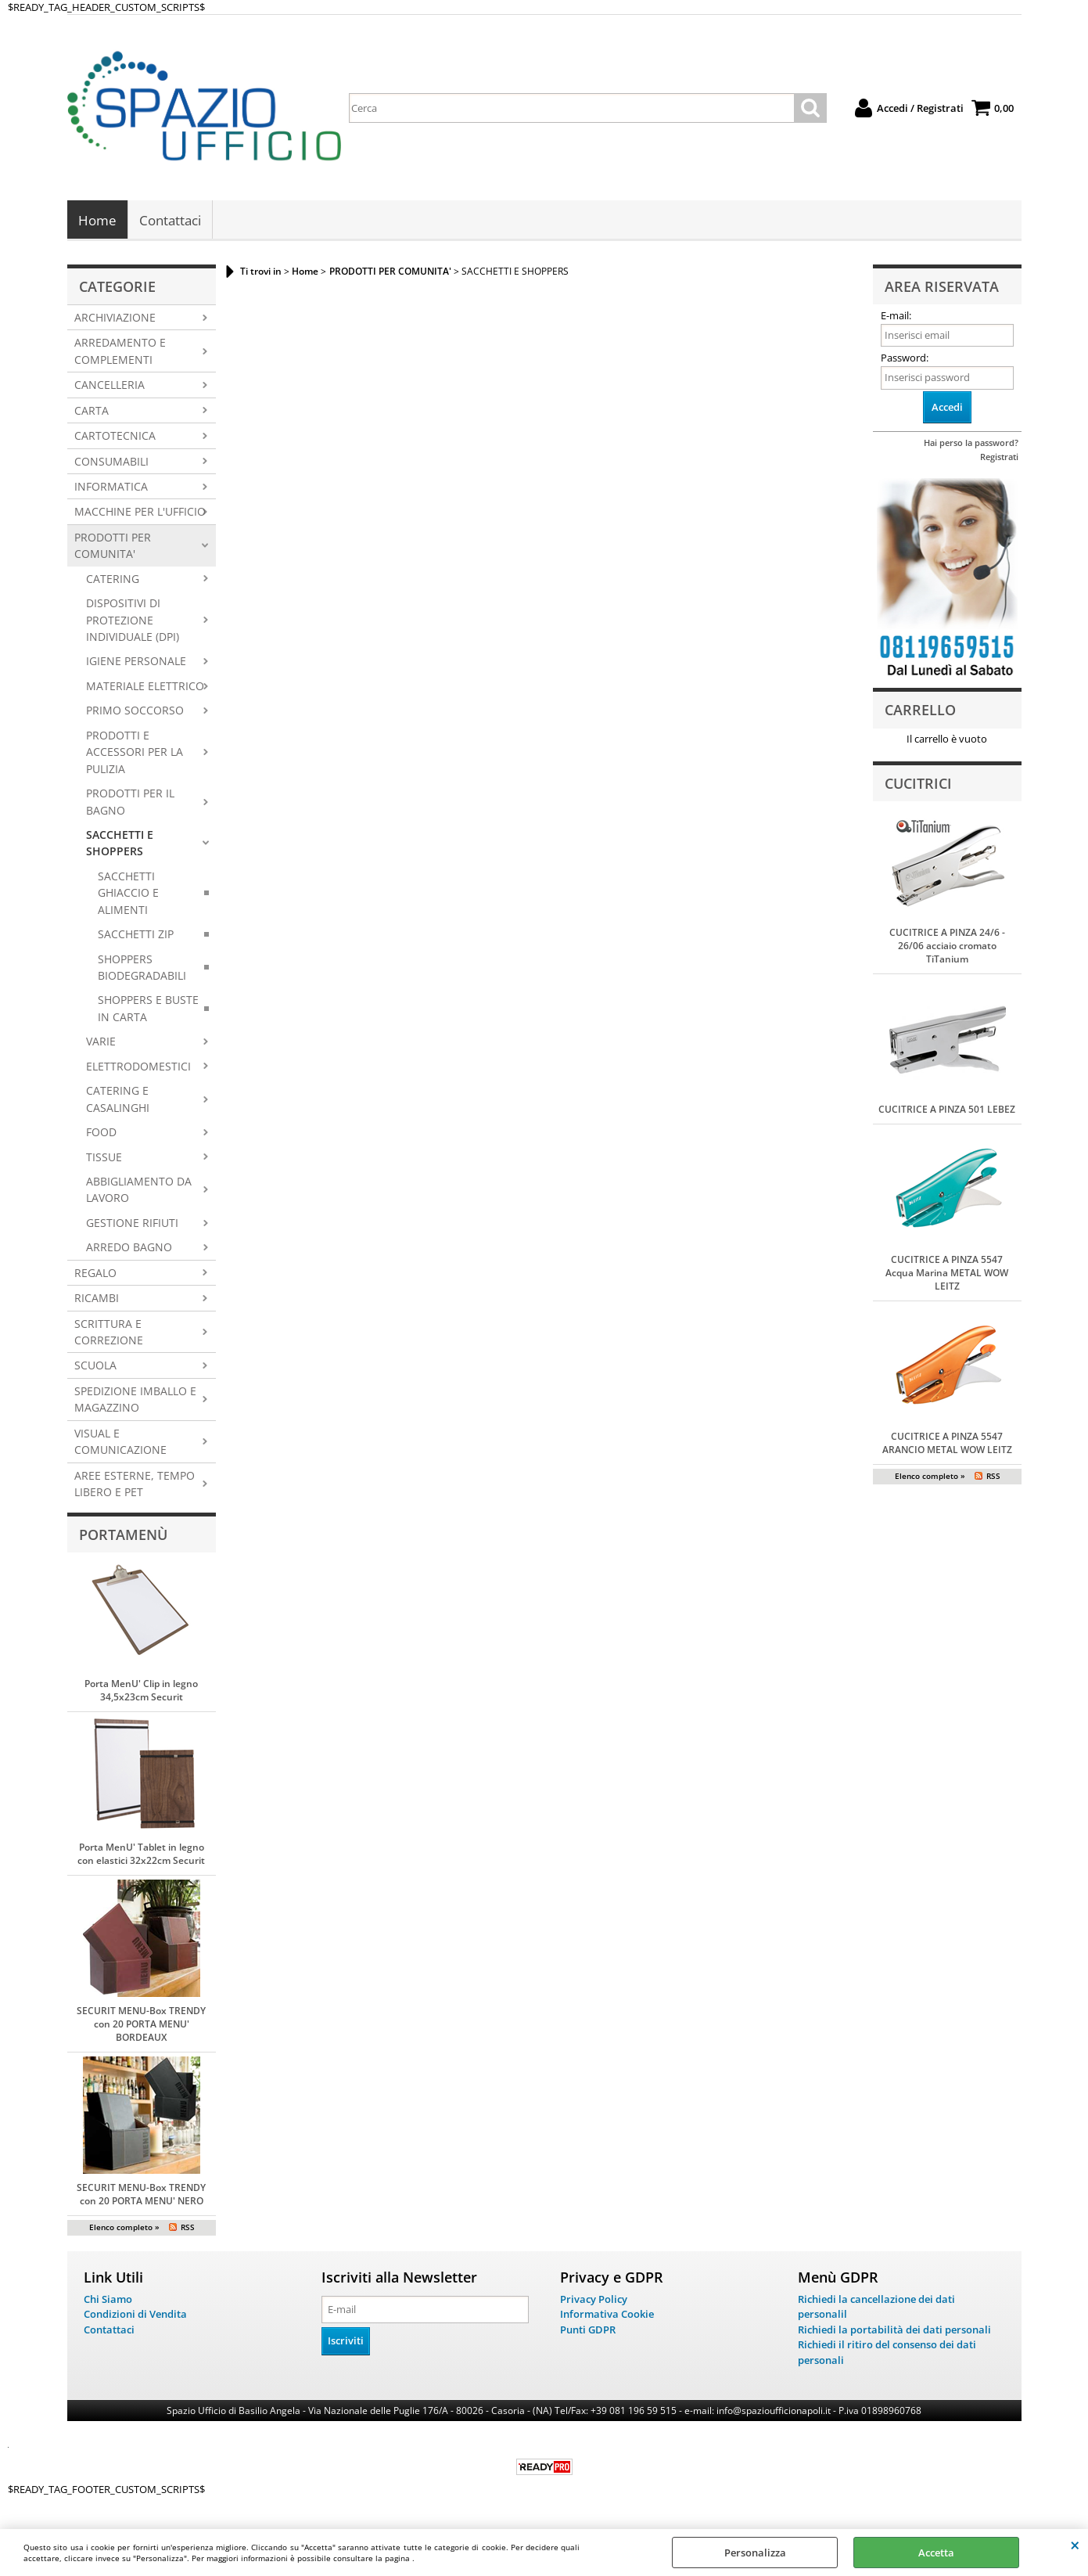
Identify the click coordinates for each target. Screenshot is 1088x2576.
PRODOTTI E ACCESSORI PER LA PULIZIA (134, 753)
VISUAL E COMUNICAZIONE (120, 1443)
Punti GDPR (588, 2331)
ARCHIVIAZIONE (115, 318)
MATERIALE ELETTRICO (145, 687)
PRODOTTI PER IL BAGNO (130, 802)
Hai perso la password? (971, 444)
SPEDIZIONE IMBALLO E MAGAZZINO (135, 1400)
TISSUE (104, 1157)
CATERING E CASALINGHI (117, 1100)
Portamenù (123, 1535)
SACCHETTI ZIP (136, 935)
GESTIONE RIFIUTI (132, 1224)
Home (97, 221)
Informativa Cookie (607, 2315)
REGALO (95, 1273)
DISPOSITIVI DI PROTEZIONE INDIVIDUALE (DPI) (132, 621)
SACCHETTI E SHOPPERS (119, 844)
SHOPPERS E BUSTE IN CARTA (148, 1009)
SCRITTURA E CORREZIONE (108, 1332)
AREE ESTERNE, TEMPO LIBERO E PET (134, 1484)
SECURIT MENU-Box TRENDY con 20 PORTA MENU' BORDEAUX (141, 2025)
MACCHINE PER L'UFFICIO (140, 512)
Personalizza (755, 2552)
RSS (188, 2228)
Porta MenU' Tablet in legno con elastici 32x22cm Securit (141, 1855)
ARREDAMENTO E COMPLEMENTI (120, 352)
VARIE (101, 1042)
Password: (904, 359)
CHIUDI (1075, 2545)
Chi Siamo (108, 2301)
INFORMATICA (111, 487)
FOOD (101, 1133)
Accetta (936, 2552)
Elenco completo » (124, 2228)
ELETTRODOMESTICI (138, 1067)
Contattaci (170, 221)
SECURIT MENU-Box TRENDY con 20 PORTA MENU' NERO (141, 2195)
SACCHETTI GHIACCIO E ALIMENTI (128, 894)
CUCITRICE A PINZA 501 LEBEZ (946, 1110)
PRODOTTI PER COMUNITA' (112, 547)
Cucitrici (918, 784)
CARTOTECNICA (115, 437)
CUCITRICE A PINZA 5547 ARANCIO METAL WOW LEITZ (947, 1444)
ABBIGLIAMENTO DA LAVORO (139, 1191)
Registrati (999, 458)
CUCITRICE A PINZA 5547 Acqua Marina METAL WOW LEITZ (946, 1274)
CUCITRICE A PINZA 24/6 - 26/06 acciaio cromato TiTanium (947, 947)
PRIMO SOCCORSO (135, 711)
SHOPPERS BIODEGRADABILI (142, 968)
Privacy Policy (593, 2301)
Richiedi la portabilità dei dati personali (894, 2331)
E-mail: (896, 317)
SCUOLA (95, 1366)
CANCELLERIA (109, 386)
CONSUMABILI (111, 462)
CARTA (91, 411)
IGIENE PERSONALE (136, 662)
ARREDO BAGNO (129, 1248)
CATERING (112, 579)
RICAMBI (96, 1299)
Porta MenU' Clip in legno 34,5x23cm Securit (141, 1691)
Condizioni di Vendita (135, 2315)
